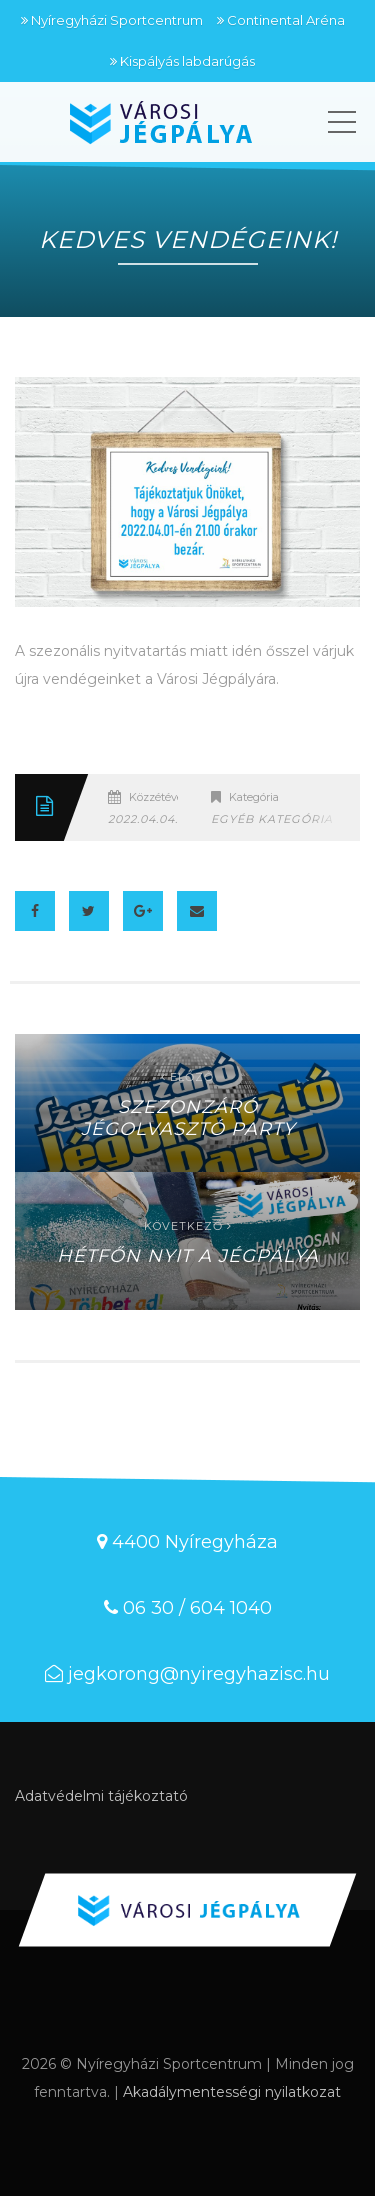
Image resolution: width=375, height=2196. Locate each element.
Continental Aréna (286, 20)
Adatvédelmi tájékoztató (101, 1796)
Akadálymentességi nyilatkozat (232, 2092)
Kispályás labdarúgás (187, 61)
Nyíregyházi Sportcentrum (117, 20)
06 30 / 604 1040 (197, 1608)
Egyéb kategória (272, 819)
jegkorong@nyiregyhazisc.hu (199, 1674)
